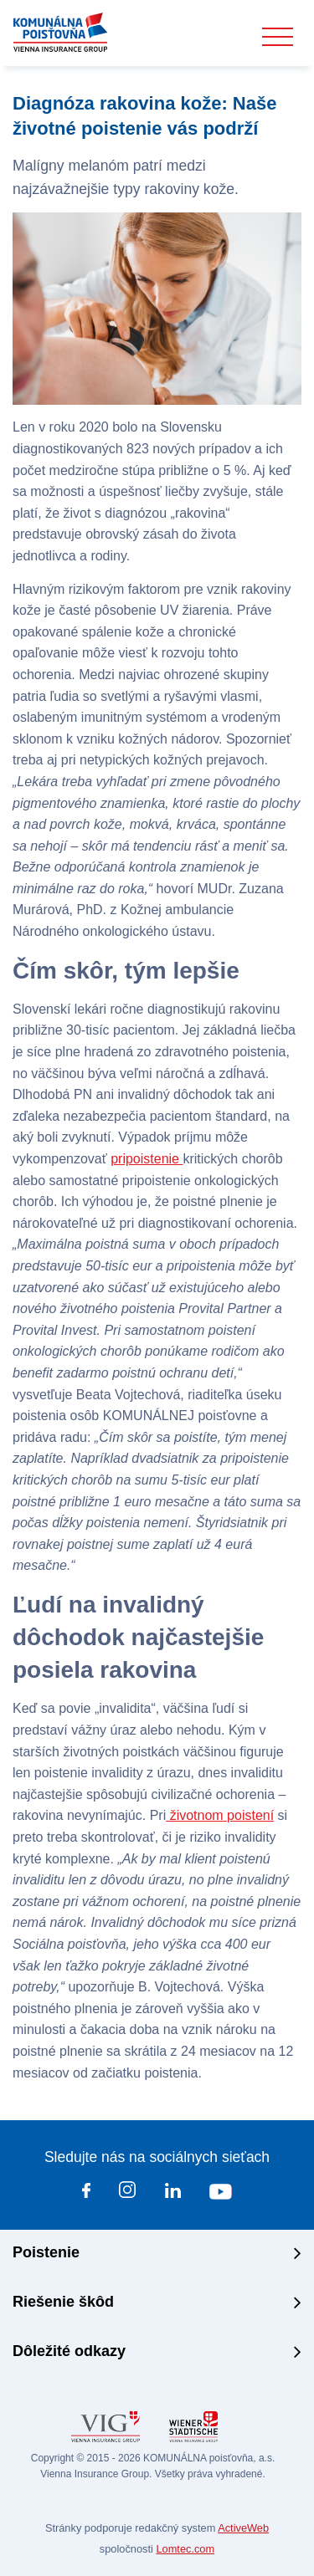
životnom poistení (220, 1815)
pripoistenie (147, 1159)
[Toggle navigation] (277, 37)
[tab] (157, 2254)
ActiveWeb (243, 2528)
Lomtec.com (185, 2549)
